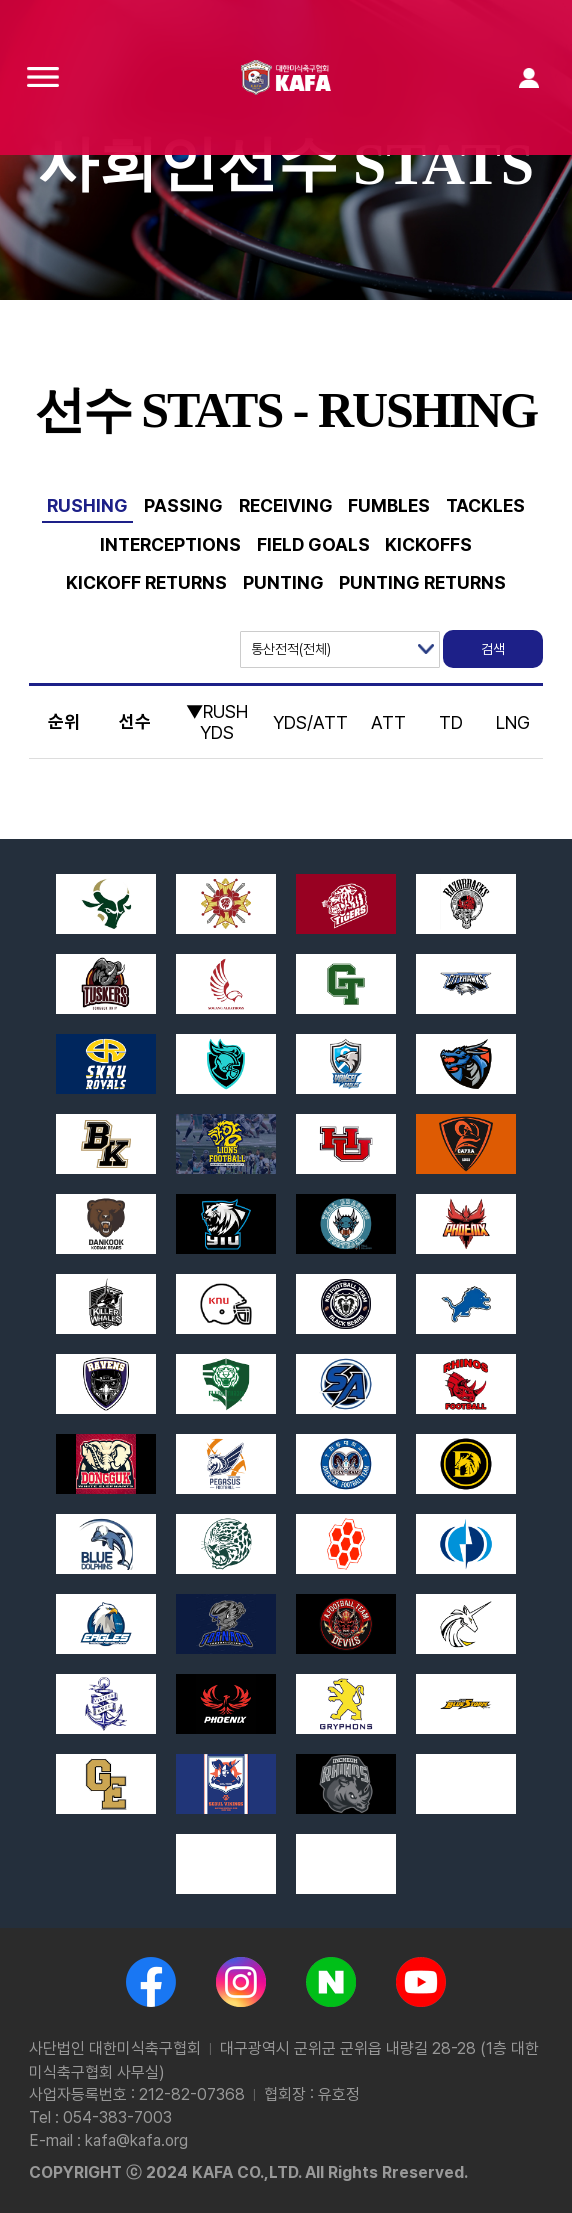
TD (451, 722)
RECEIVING (286, 505)
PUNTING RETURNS (422, 582)
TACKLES (485, 505)
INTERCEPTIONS (170, 544)
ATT (388, 722)
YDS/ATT (310, 722)
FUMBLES (389, 505)
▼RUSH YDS (217, 722)
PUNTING (283, 582)
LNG (513, 722)
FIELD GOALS (313, 544)
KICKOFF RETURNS (146, 582)
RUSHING (87, 505)
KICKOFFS (428, 544)
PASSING (183, 505)
